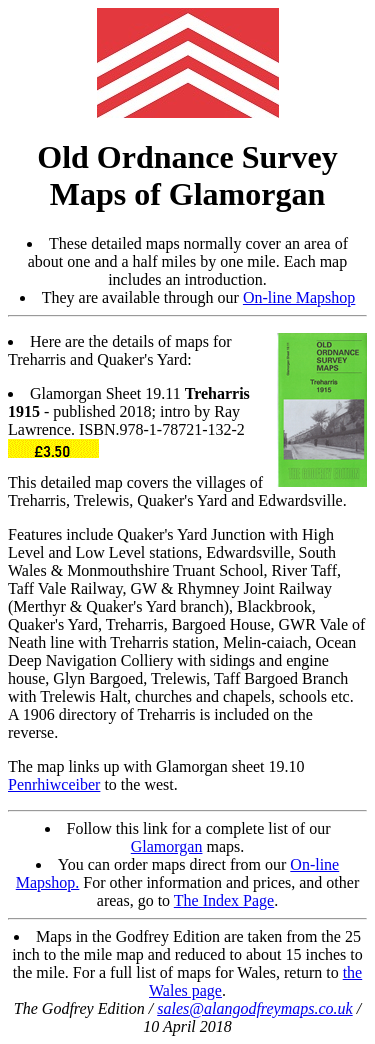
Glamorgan (167, 846)
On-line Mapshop (299, 297)
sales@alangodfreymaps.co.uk (254, 1008)
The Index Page (224, 900)
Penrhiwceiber (54, 784)
